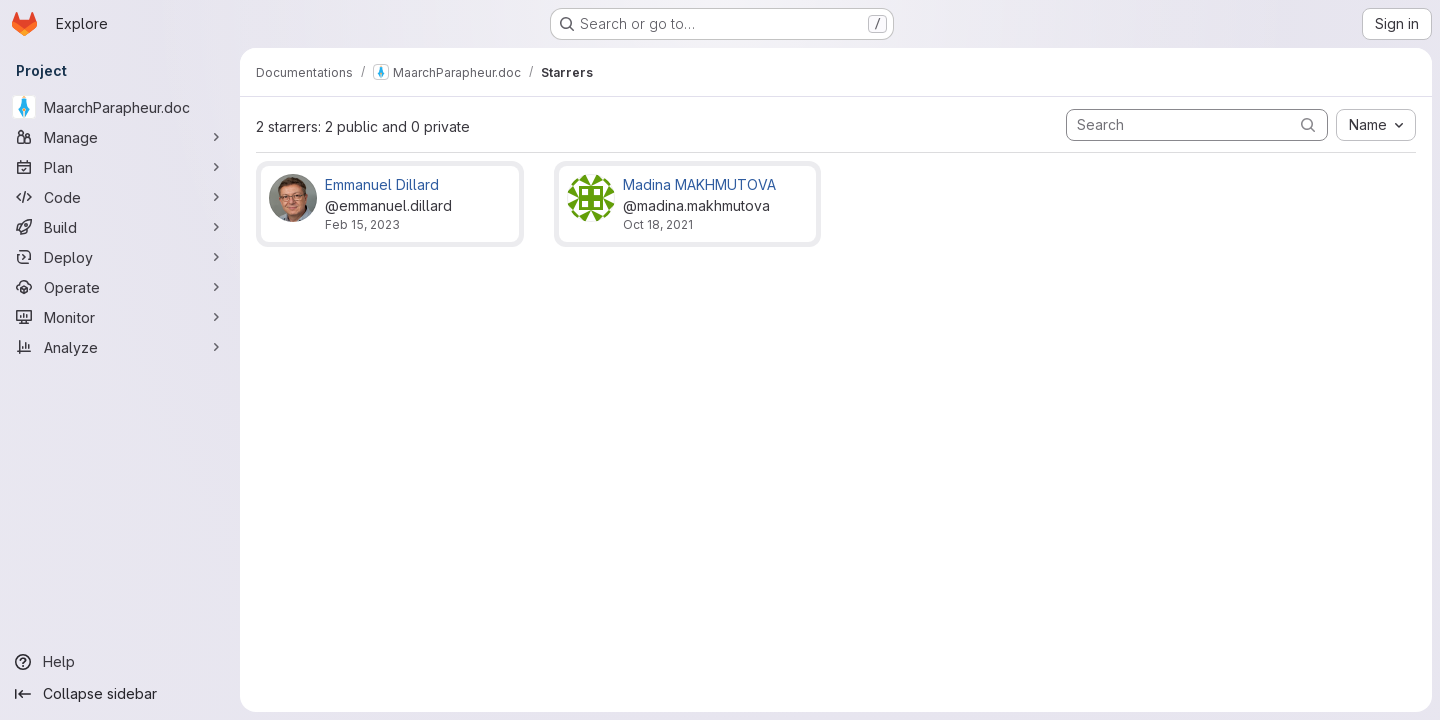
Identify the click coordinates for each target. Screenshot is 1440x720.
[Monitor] (120, 317)
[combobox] (1376, 125)
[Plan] (120, 167)
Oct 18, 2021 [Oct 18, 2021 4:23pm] (658, 224)
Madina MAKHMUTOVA (699, 184)
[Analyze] (120, 347)
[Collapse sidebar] (120, 694)
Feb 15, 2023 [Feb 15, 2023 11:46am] (362, 224)
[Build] (120, 227)
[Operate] (120, 287)
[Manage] (120, 137)
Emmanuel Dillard (382, 184)
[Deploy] (120, 257)
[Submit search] (1308, 124)
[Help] (120, 662)
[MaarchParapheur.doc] (120, 107)
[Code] (120, 197)
